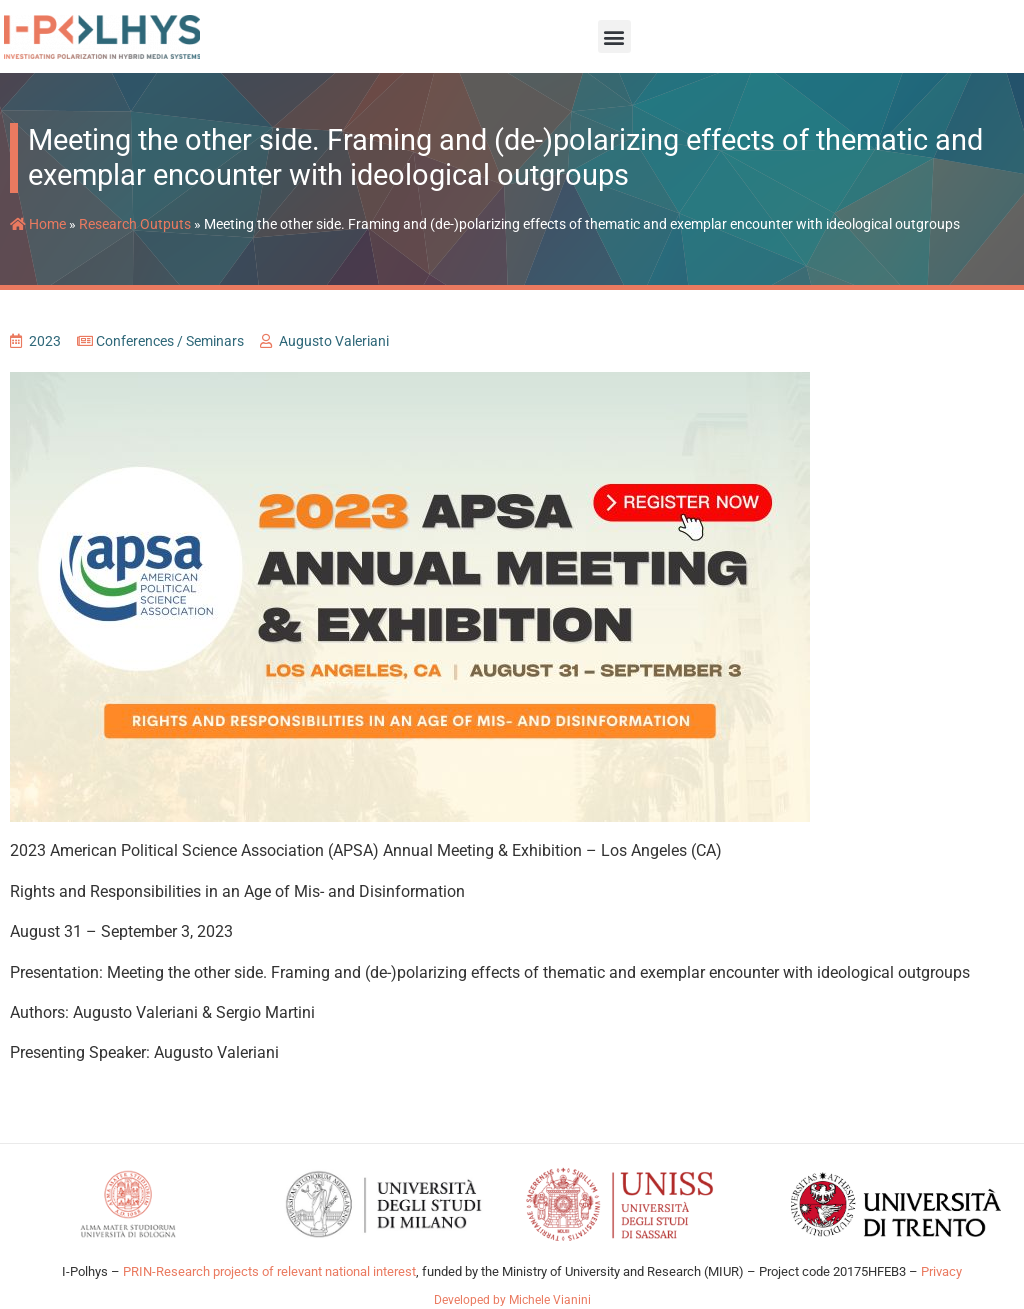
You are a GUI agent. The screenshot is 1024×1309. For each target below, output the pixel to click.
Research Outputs (135, 224)
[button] (614, 36)
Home (38, 224)
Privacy (941, 1271)
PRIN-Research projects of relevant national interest (268, 1271)
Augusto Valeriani (334, 341)
